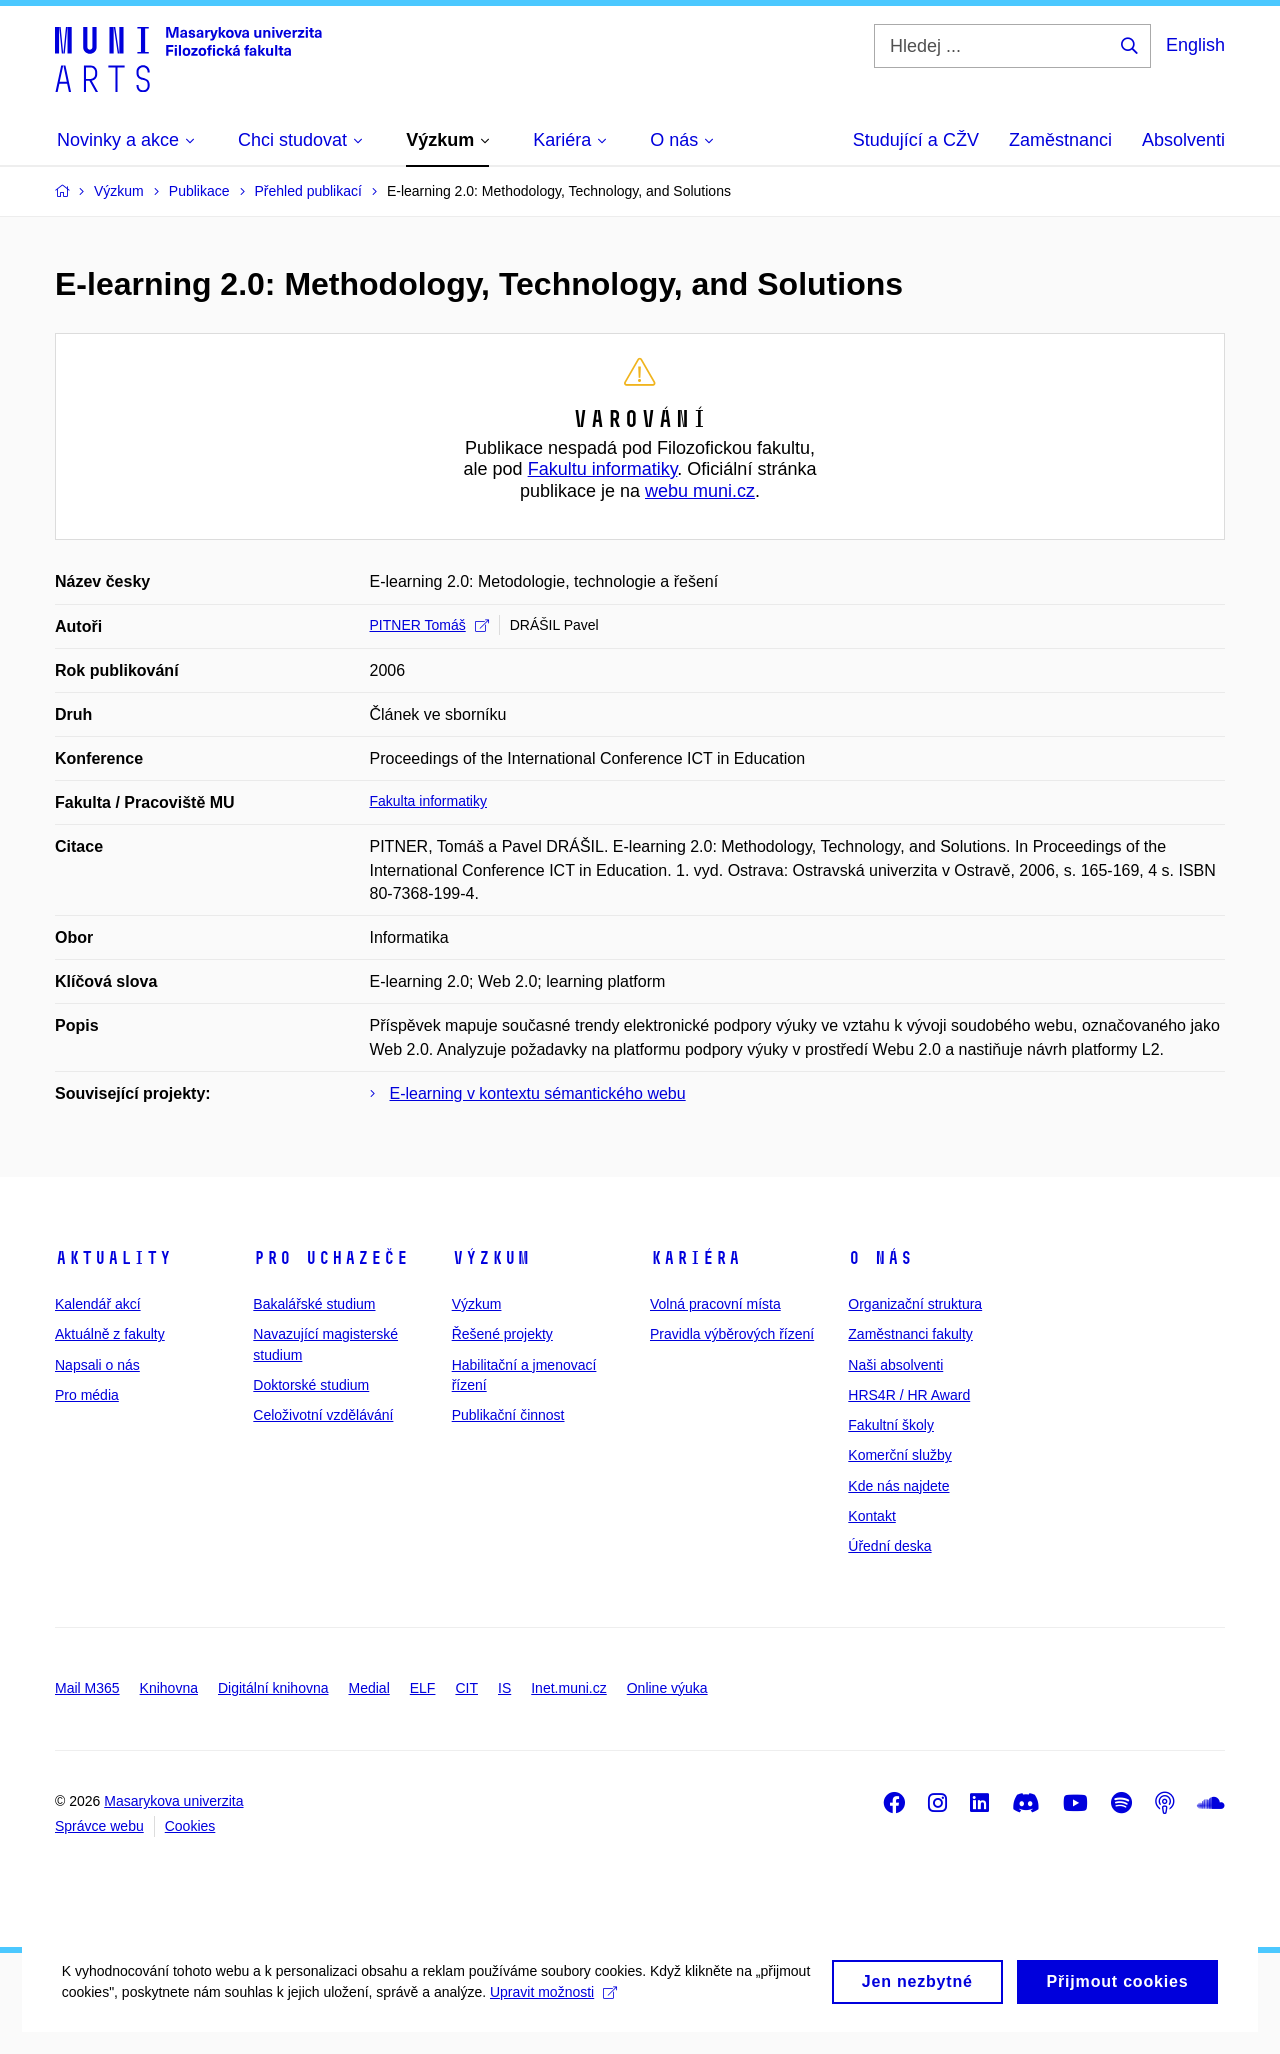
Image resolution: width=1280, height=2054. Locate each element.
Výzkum (491, 1258)
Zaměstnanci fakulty (910, 1334)
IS (504, 1688)
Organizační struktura (915, 1304)
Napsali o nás (97, 1365)
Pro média (87, 1395)
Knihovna (169, 1688)
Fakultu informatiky (603, 469)
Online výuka (667, 1688)
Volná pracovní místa (715, 1304)
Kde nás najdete (898, 1486)
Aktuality (113, 1258)
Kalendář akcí (98, 1304)
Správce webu (99, 1826)
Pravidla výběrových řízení (732, 1334)
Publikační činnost (508, 1415)
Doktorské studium (311, 1385)
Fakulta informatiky (428, 801)
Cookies (190, 1826)
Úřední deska (889, 1546)
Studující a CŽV (916, 140)
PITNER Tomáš (429, 625)
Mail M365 (87, 1688)
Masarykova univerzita (173, 1801)
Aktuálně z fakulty (110, 1334)
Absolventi (1183, 140)
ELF (423, 1688)
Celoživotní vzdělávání (323, 1415)
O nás (880, 1258)
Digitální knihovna (273, 1688)
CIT (466, 1688)
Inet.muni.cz (568, 1688)
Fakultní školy (891, 1425)
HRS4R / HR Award (909, 1395)
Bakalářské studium (314, 1304)
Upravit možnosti (620, 2015)
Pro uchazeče (331, 1258)
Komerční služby (899, 1455)
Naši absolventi (895, 1365)
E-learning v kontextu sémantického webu (538, 1093)
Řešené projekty (502, 1334)
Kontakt (871, 1516)
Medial (369, 1688)
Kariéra (695, 1258)
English (1195, 45)
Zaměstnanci (1060, 140)
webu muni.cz (700, 491)
